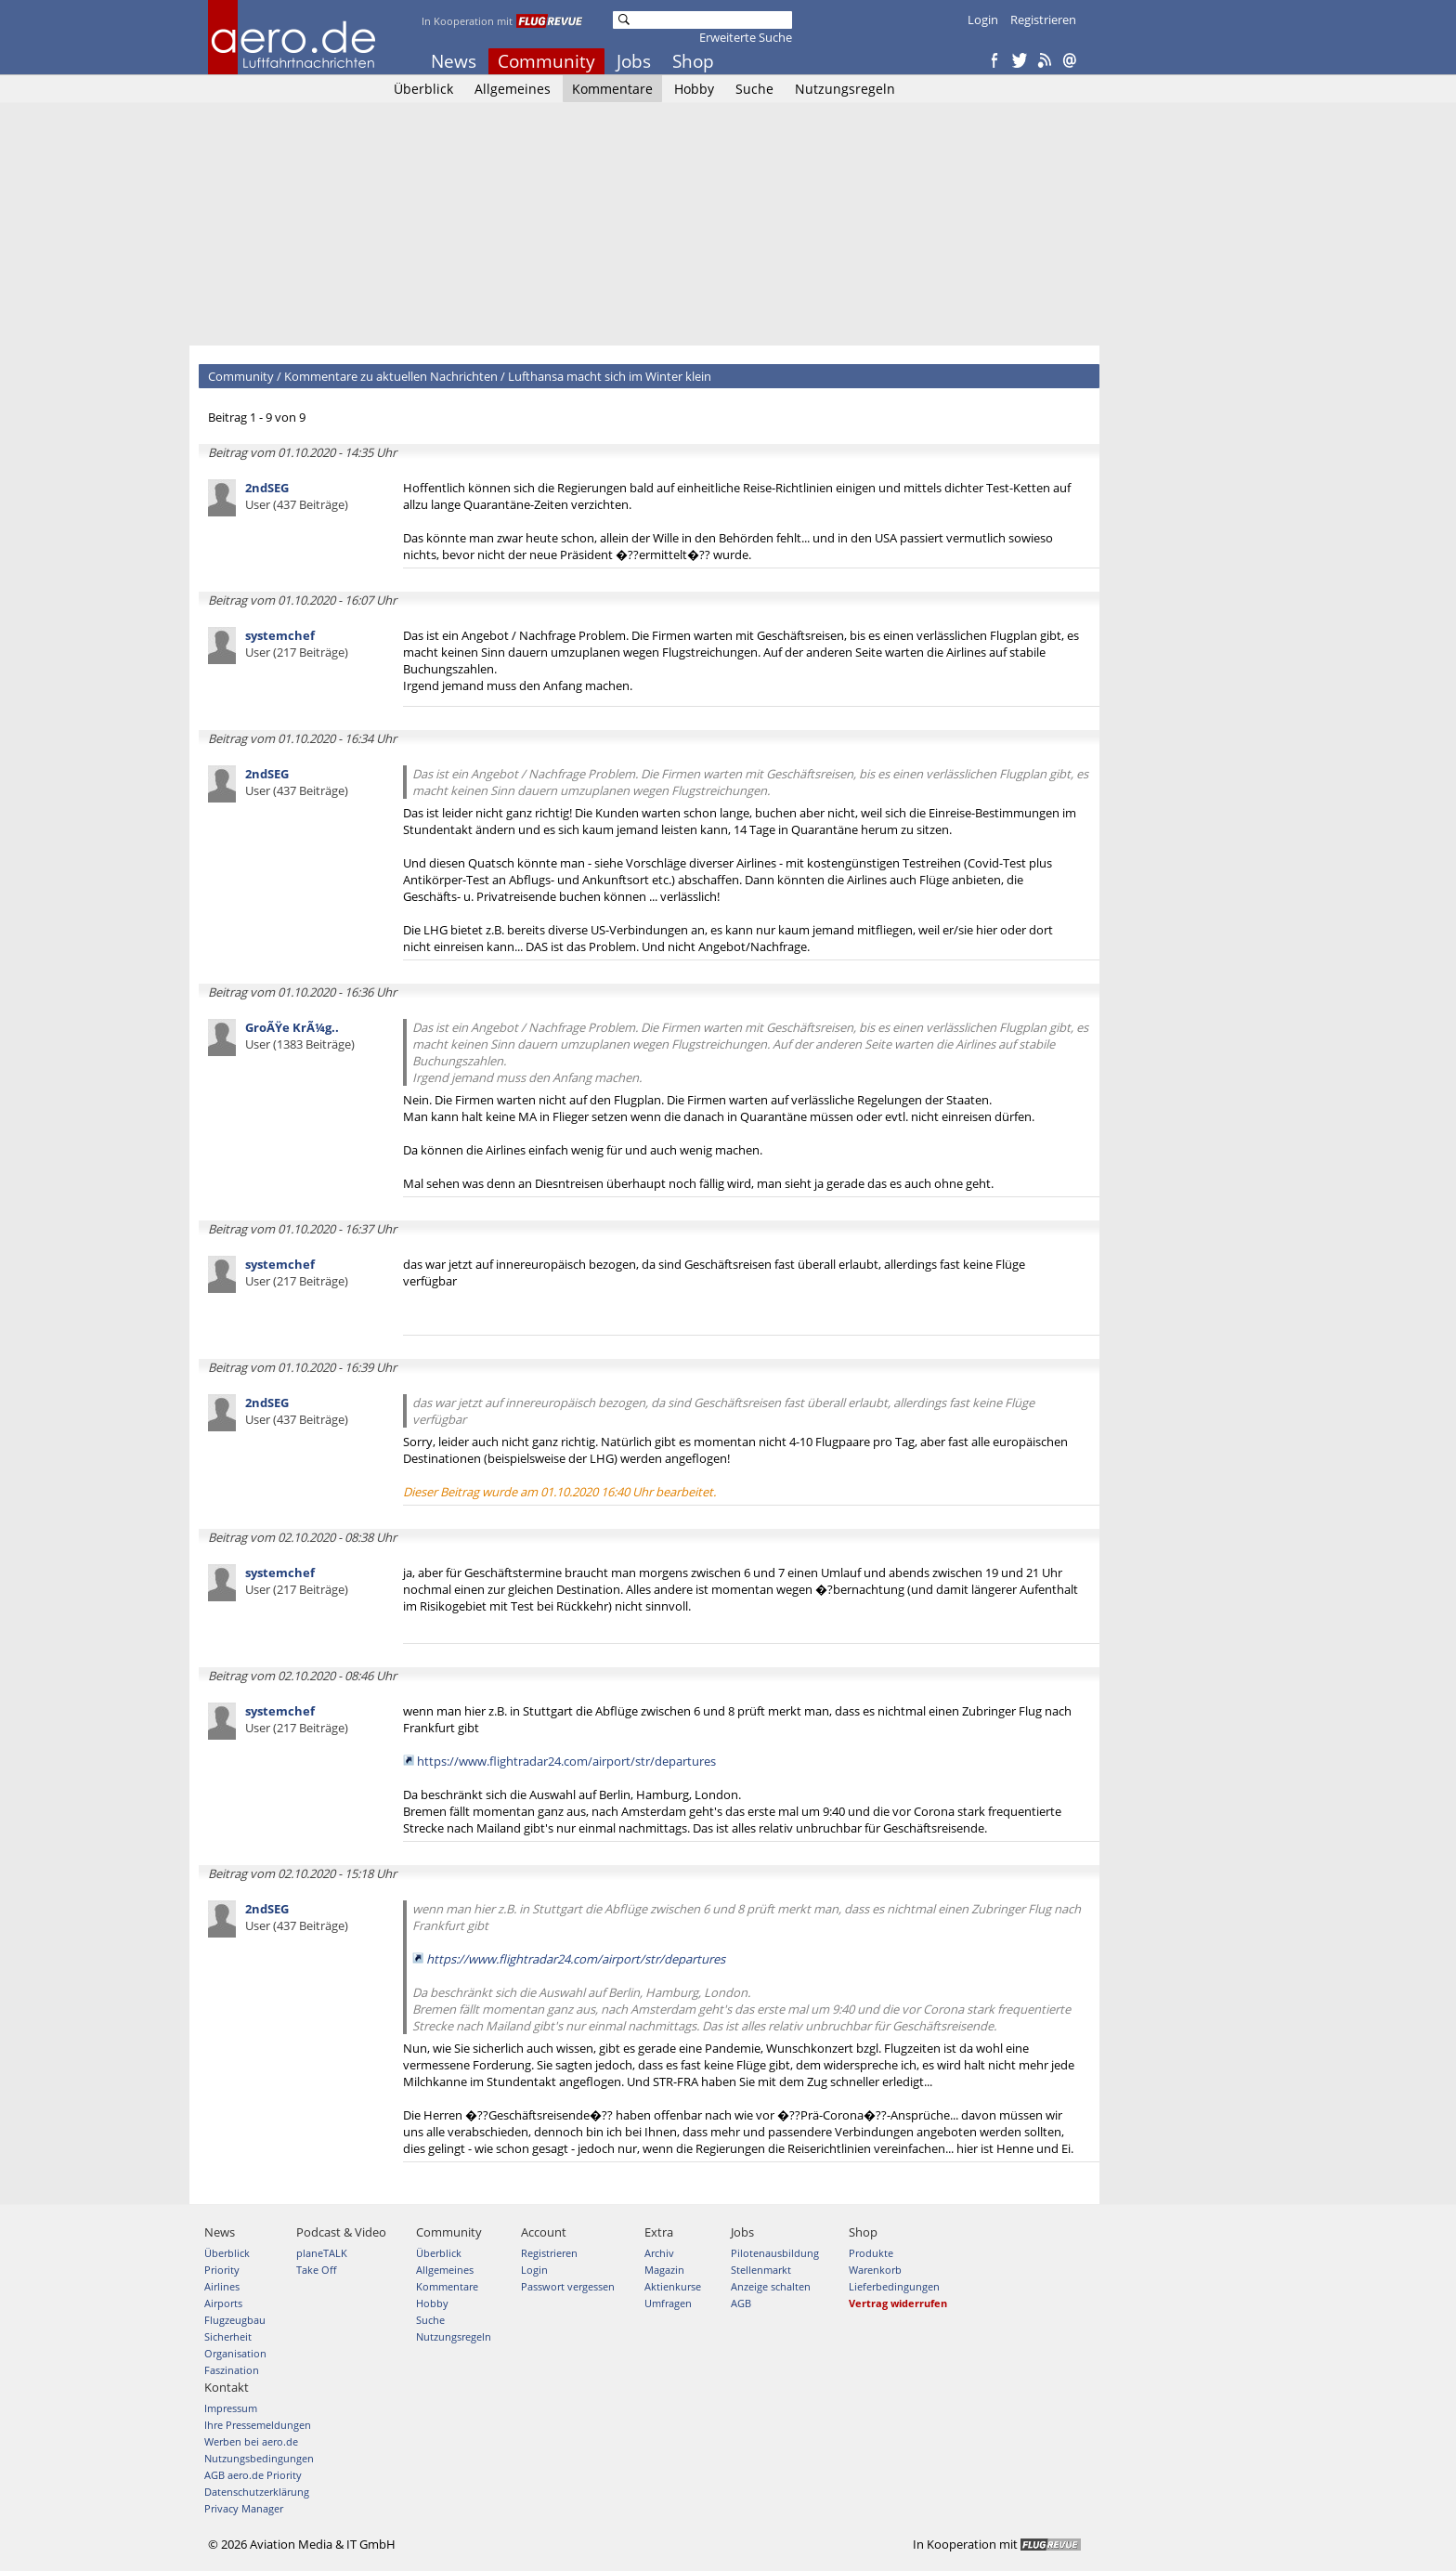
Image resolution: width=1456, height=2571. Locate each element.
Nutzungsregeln (845, 89)
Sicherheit (228, 2336)
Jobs (634, 61)
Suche (754, 89)
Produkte (871, 2253)
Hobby (694, 89)
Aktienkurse (672, 2286)
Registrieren (1043, 19)
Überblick (423, 89)
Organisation (235, 2353)
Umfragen (668, 2303)
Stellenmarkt (761, 2270)
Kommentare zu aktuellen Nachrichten (391, 376)
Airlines (222, 2286)
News (453, 61)
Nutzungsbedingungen (259, 2458)
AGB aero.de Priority (253, 2475)
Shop (693, 61)
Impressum (230, 2408)
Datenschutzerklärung (256, 2492)
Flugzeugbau (235, 2320)
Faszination (231, 2370)
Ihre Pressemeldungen (257, 2425)
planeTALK (321, 2253)
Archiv (659, 2253)
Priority (222, 2270)
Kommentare (612, 89)
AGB (741, 2303)
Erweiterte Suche (745, 37)
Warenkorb (875, 2270)
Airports (223, 2303)
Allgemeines (512, 89)
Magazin (664, 2270)
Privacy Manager (243, 2508)
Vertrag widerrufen (898, 2303)
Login (983, 19)
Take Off (316, 2270)
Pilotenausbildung (775, 2253)
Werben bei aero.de (251, 2441)
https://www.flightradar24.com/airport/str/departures (566, 1761)
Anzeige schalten (771, 2286)
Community (546, 61)
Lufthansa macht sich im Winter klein (609, 376)
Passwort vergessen (568, 2286)
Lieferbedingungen (894, 2286)
